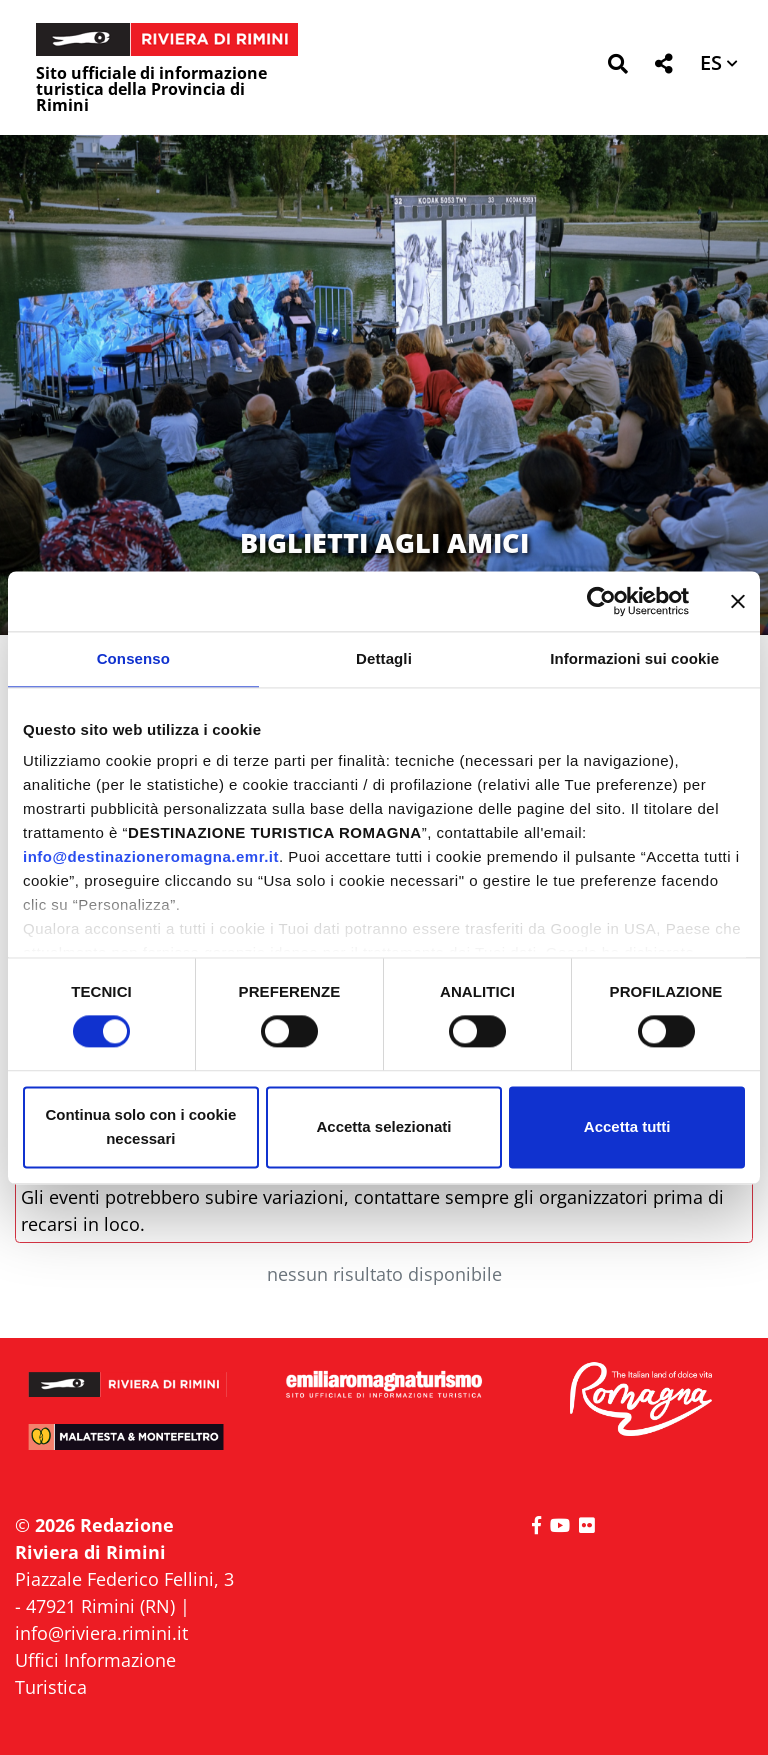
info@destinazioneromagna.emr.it (151, 856)
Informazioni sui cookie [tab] (634, 658)
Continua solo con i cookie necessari (140, 1126)
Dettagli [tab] (384, 658)
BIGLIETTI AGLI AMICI (384, 542)
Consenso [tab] (133, 658)
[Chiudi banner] (738, 601)
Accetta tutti (627, 1126)
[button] (617, 67)
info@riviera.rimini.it (101, 1633)
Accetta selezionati (383, 1126)
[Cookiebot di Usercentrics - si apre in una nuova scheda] (601, 601)
